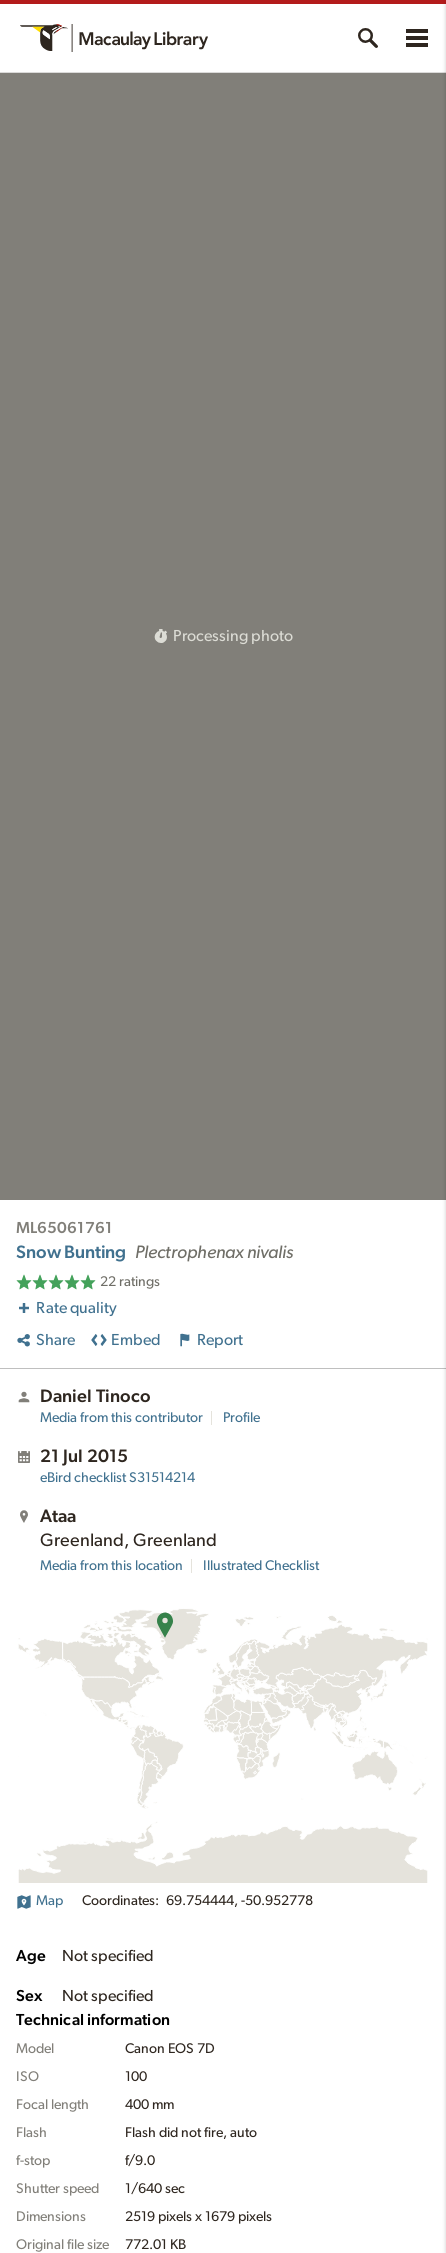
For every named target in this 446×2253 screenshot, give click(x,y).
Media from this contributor (121, 1418)
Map (39, 1901)
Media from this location (111, 1566)
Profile (241, 1418)
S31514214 (117, 1478)
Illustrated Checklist (261, 1566)
